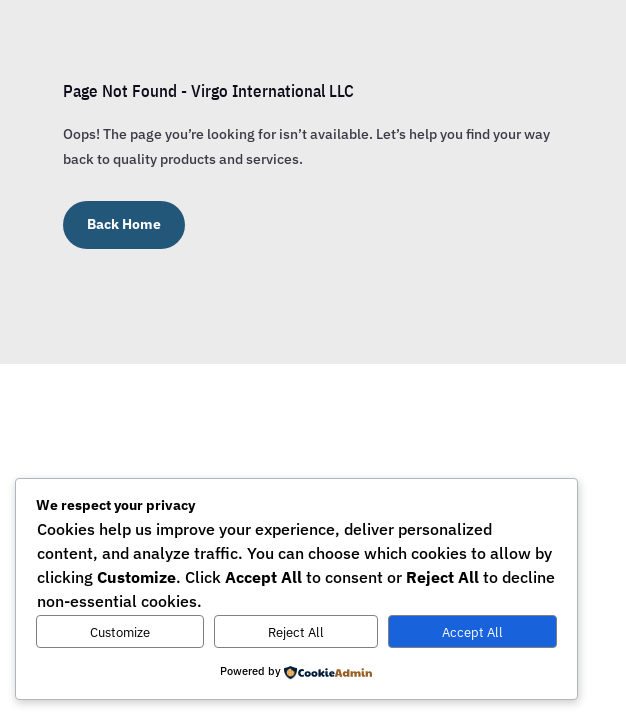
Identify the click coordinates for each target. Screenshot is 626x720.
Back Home (124, 224)
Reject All (296, 632)
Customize (120, 632)
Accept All (472, 632)
